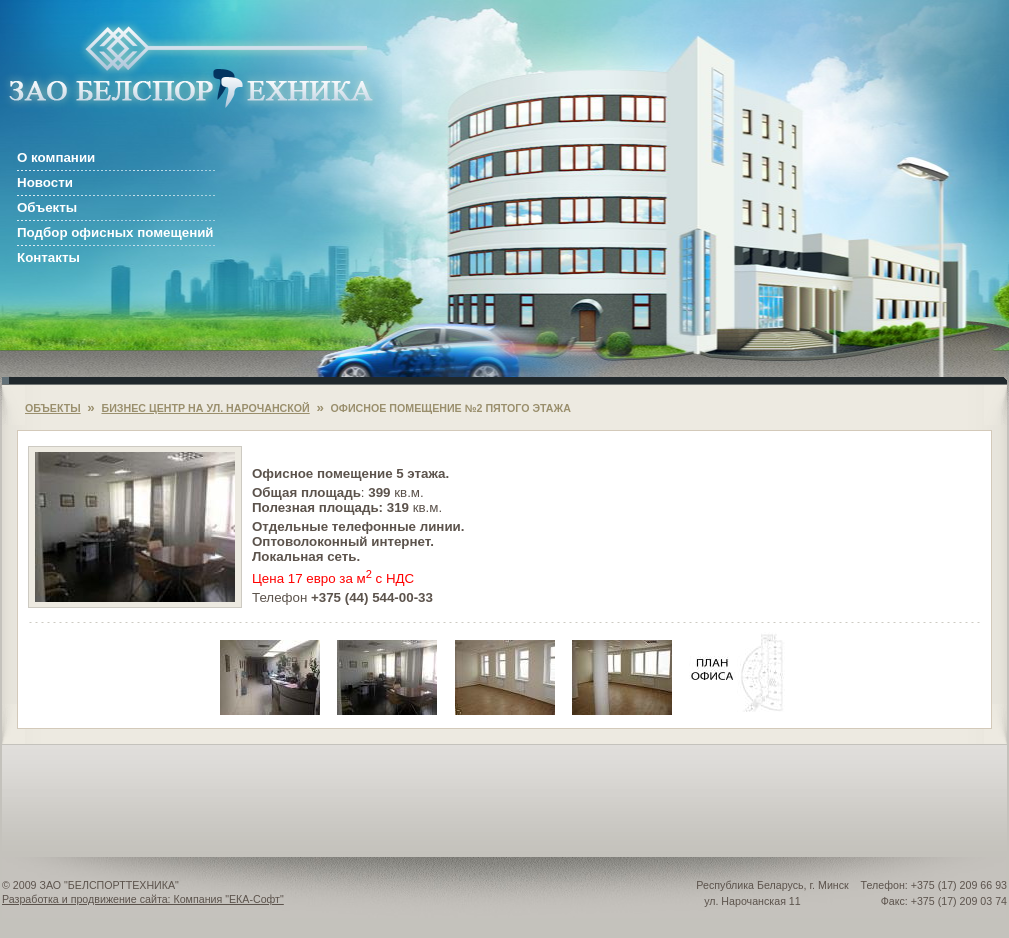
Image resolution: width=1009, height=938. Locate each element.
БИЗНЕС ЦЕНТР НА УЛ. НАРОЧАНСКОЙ (205, 408)
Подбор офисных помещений (115, 232)
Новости (45, 182)
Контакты (48, 257)
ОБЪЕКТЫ (53, 408)
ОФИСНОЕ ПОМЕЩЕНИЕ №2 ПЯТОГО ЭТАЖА (451, 408)
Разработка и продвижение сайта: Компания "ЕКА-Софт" (143, 899)
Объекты (47, 207)
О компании (56, 157)
